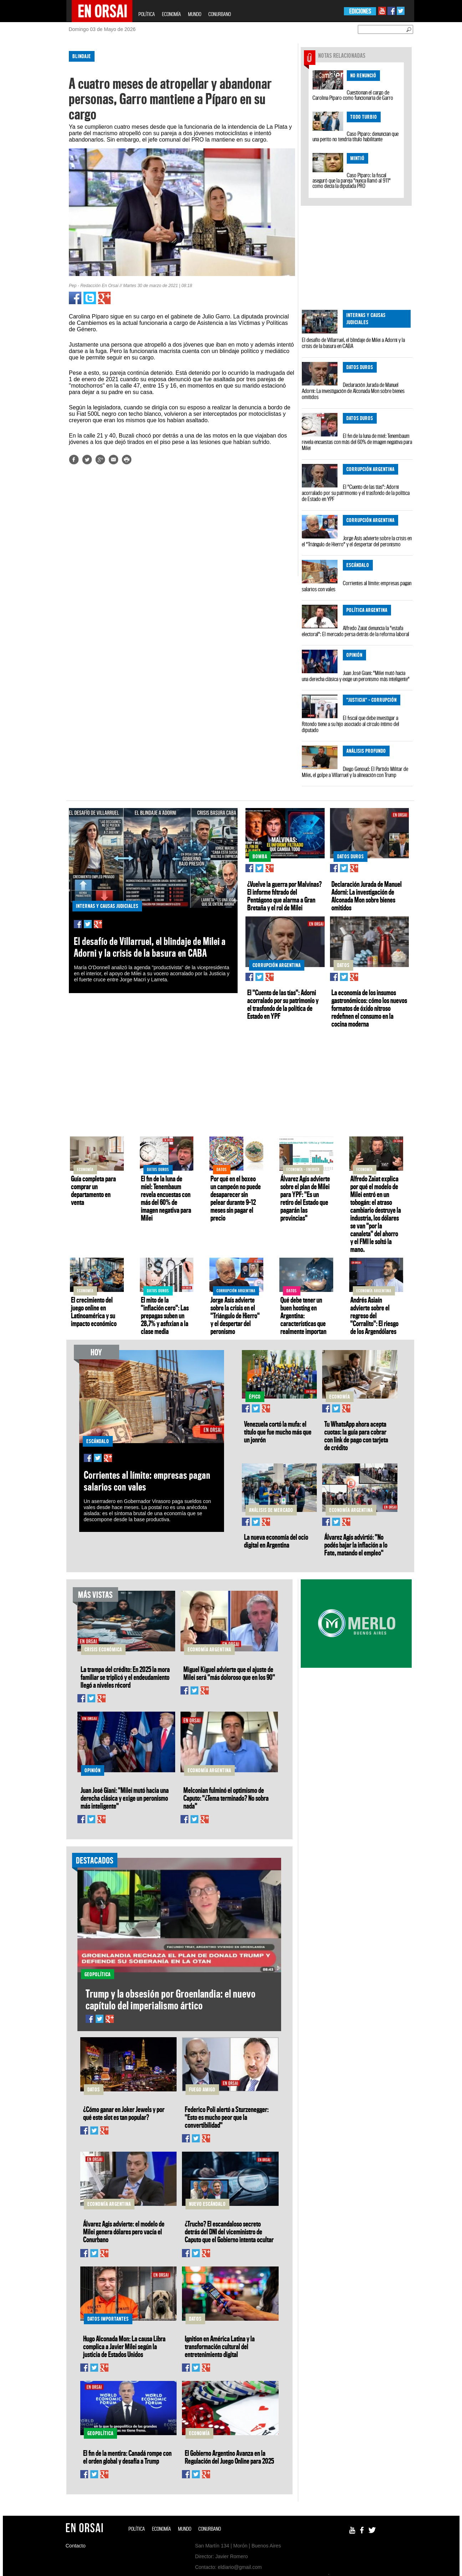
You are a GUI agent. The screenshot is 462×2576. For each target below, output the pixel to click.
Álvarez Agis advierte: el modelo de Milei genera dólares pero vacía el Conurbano (123, 2231)
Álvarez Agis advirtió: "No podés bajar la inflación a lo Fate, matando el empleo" (355, 1545)
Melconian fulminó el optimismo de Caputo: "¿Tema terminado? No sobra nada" (226, 1798)
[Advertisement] (35, 153)
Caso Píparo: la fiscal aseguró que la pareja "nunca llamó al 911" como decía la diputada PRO (352, 180)
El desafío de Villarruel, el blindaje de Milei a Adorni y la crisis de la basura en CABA (353, 343)
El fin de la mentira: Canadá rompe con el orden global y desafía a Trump (127, 2457)
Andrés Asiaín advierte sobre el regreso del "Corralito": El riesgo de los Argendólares (374, 1315)
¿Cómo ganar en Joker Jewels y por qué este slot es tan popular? (123, 2113)
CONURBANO (219, 14)
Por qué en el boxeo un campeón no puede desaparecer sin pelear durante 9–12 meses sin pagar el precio (235, 1198)
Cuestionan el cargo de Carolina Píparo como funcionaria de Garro (353, 95)
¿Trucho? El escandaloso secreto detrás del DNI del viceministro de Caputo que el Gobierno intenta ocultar (229, 2231)
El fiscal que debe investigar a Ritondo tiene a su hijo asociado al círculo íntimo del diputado (350, 724)
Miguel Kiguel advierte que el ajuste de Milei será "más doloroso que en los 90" (229, 1673)
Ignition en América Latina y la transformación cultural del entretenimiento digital (220, 2346)
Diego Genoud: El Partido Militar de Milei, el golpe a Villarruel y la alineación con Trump (355, 772)
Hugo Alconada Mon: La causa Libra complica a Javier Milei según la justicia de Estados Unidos (124, 2346)
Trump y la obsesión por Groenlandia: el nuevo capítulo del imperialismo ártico (171, 1999)
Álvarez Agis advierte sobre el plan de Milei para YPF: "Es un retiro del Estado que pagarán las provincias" (305, 1198)
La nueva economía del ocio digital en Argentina (276, 1541)
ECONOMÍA (171, 14)
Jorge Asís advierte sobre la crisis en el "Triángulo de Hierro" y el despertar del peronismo (357, 541)
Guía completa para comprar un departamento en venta (93, 1190)
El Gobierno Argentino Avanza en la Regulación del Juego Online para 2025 (229, 2457)
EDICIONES (360, 11)
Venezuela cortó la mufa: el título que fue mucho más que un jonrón (277, 1432)
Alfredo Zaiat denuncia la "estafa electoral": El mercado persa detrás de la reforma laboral (355, 631)
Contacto (76, 2546)
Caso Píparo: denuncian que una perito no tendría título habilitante (355, 136)
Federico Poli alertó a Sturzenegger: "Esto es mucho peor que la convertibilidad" (227, 2117)
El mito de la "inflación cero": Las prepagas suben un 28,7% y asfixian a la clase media (165, 1315)
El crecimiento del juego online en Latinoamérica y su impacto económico (94, 1311)
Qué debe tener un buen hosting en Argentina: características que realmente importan (303, 1315)
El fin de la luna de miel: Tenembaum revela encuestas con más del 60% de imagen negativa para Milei (357, 442)
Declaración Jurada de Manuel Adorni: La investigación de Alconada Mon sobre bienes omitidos (353, 391)
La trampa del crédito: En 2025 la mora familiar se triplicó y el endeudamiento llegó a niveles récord (125, 1677)
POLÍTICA (146, 14)
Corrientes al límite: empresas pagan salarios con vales (356, 586)
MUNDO (194, 14)
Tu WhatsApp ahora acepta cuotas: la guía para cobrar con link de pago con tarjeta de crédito (356, 1436)
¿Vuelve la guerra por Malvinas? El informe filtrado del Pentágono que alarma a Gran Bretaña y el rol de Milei (284, 896)
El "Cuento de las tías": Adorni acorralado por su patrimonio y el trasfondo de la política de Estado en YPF (356, 493)
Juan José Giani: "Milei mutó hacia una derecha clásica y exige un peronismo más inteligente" (356, 676)
